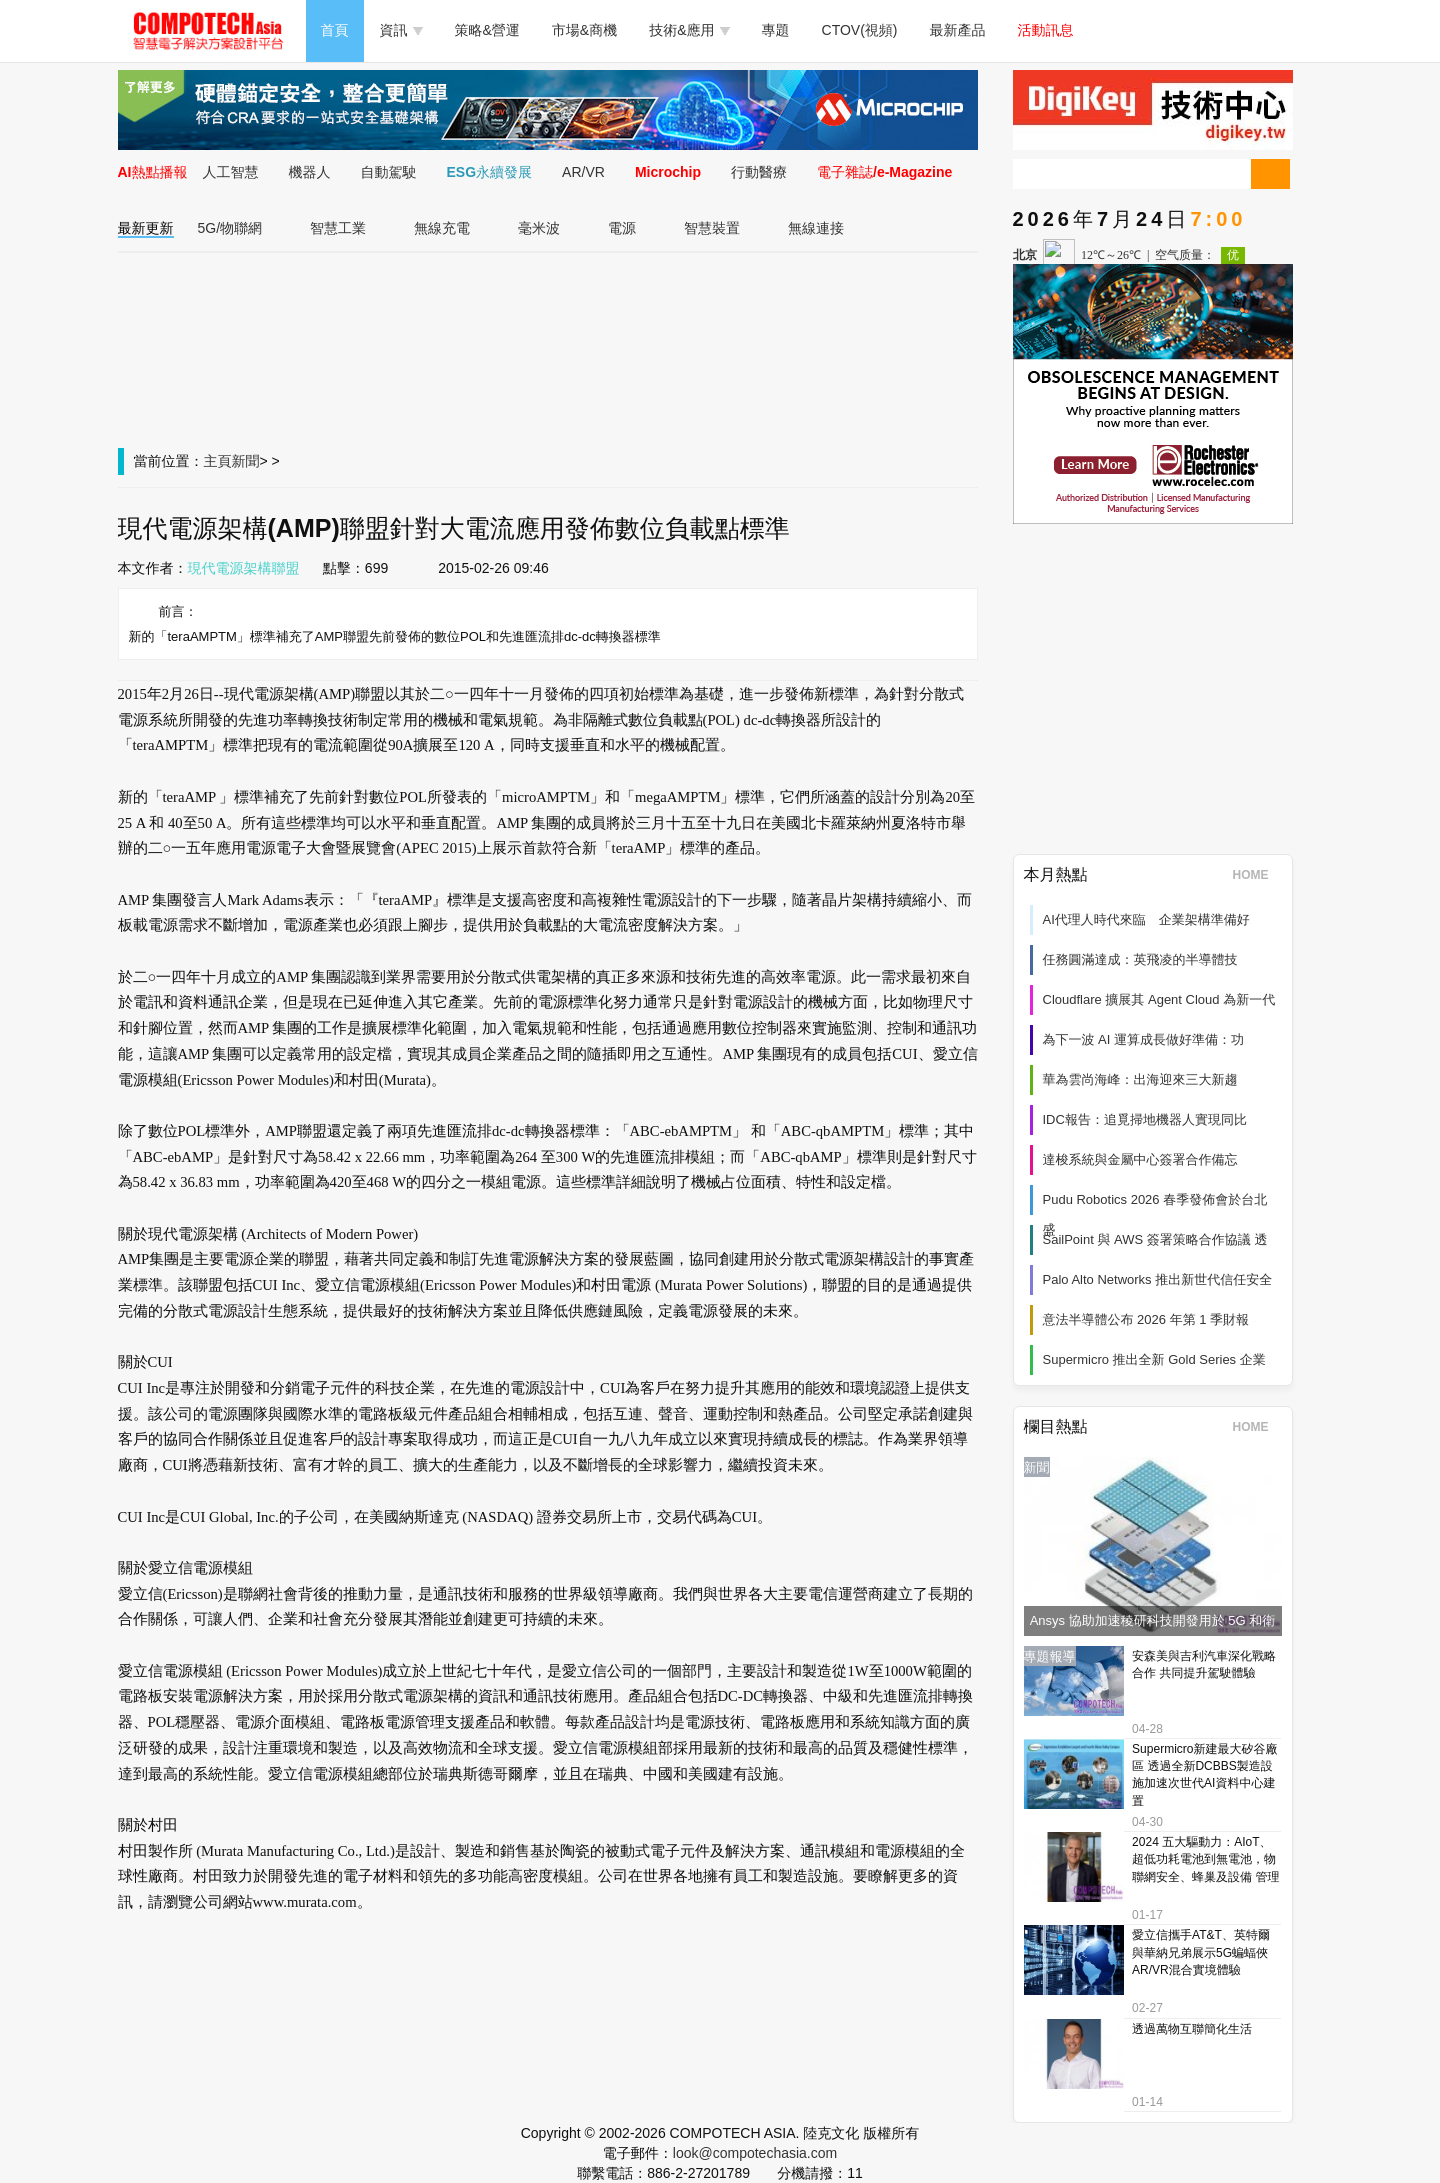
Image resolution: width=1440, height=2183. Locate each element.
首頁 (335, 30)
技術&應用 (689, 30)
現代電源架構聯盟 (244, 568)
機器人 (310, 172)
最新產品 (958, 30)
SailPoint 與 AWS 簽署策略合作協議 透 (1155, 1239)
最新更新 (146, 228)
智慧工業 (338, 228)
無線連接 (816, 228)
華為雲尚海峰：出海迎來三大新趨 (1140, 1079)
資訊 (401, 30)
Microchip (668, 172)
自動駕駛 (389, 172)
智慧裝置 (712, 228)
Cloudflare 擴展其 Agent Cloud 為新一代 (1159, 999)
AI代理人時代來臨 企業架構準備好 (1146, 919)
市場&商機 (584, 30)
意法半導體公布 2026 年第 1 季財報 (1146, 1319)
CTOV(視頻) (860, 30)
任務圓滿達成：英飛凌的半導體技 (1140, 959)
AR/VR (583, 172)
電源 (622, 228)
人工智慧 (231, 172)
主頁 (218, 461)
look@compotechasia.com (755, 2153)
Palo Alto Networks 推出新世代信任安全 (1158, 1279)
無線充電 (442, 228)
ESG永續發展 (490, 172)
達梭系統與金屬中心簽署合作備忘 (1140, 1159)
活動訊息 (1046, 30)
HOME (1257, 875)
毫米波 (539, 228)
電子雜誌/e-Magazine (884, 172)
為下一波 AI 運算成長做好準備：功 (1144, 1039)
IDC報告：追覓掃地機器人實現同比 (1145, 1119)
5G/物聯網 (230, 228)
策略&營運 (487, 30)
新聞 (246, 461)
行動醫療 (759, 172)
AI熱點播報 (153, 172)
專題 (776, 30)
